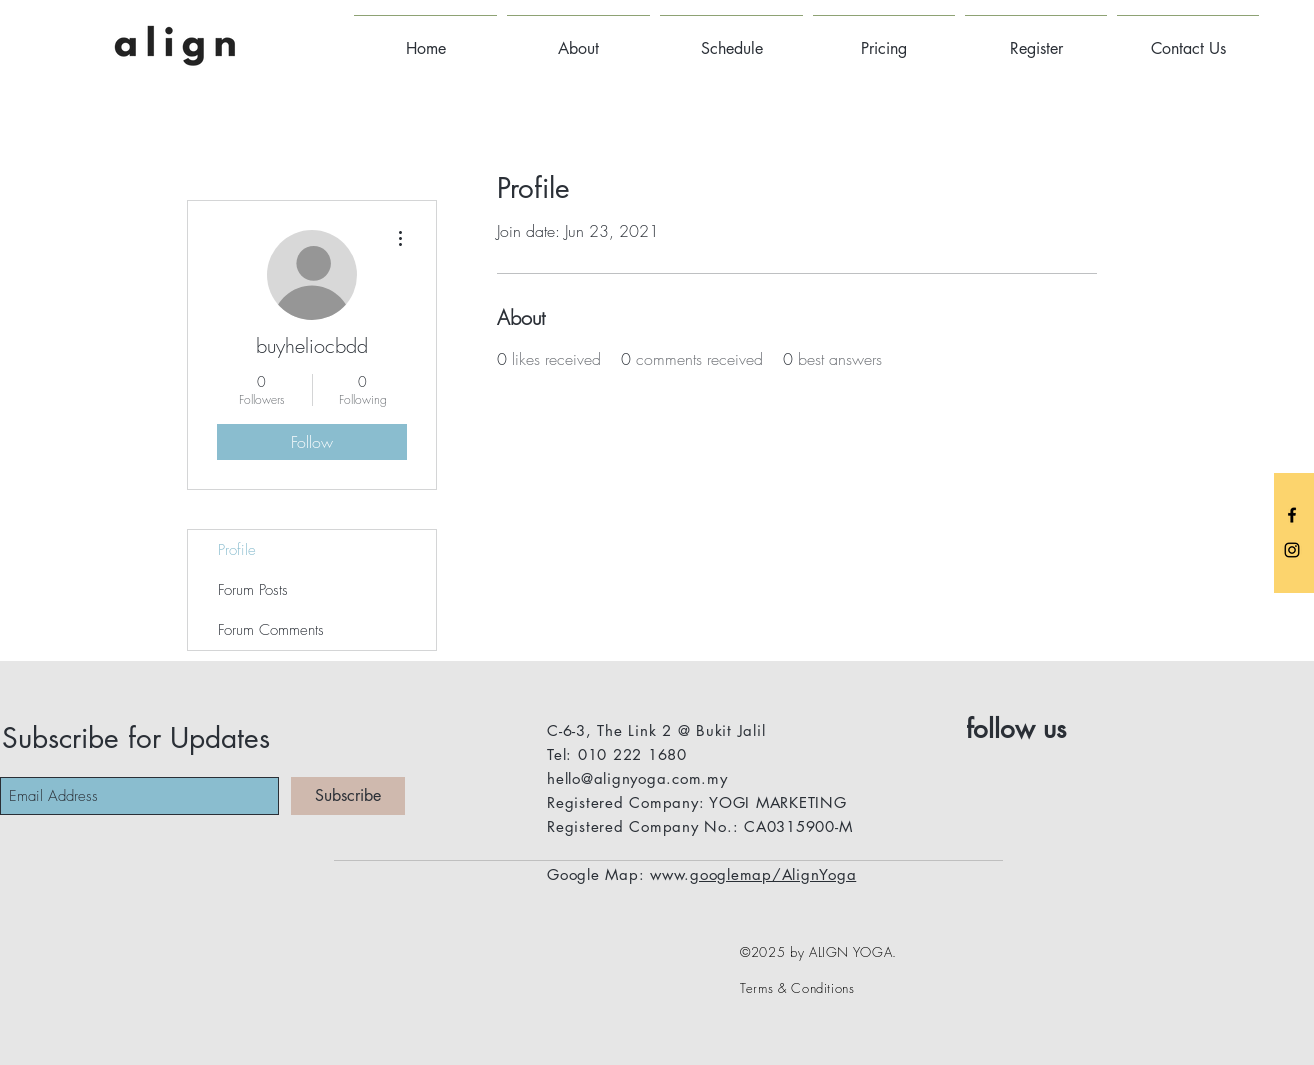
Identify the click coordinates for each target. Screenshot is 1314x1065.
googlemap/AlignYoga (773, 874)
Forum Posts (253, 590)
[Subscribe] (348, 796)
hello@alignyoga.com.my (637, 778)
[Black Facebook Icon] (1292, 515)
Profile (237, 550)
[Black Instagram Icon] (1292, 550)
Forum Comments (271, 630)
